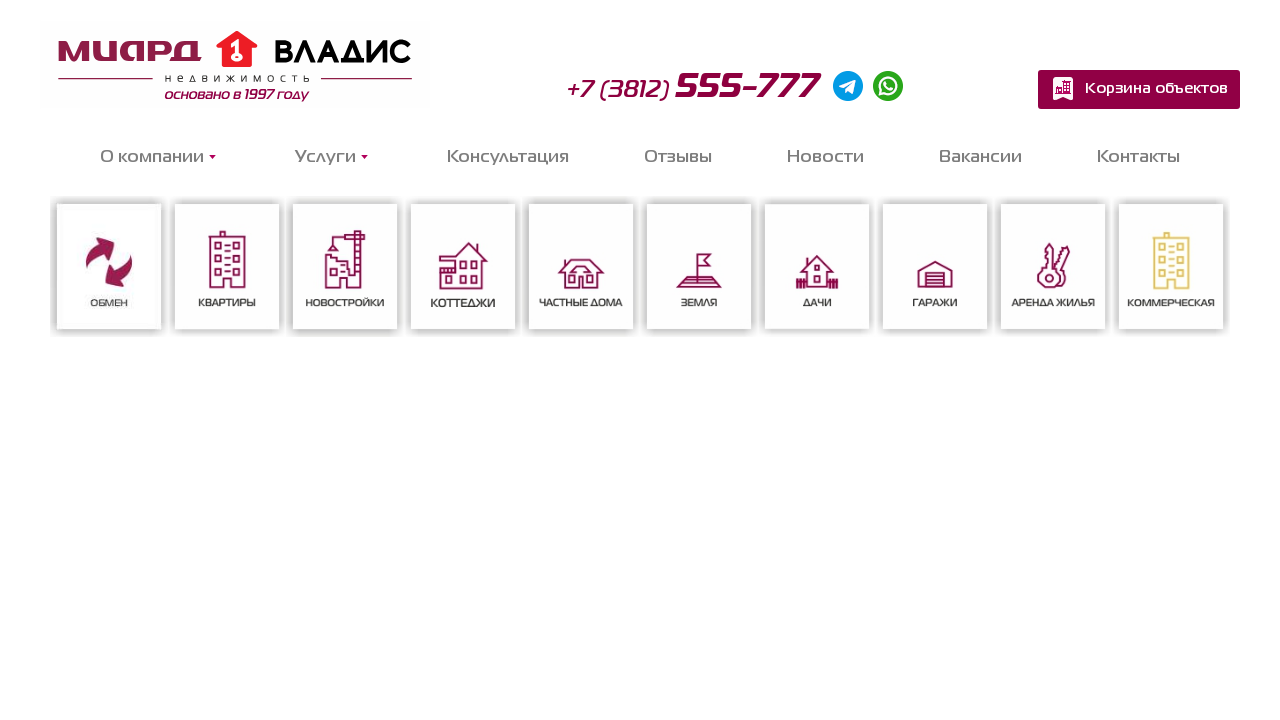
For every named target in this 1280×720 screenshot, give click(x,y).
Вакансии (980, 157)
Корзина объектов (1156, 89)
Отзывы (678, 157)
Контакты (1138, 157)
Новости (825, 157)
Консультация (508, 157)
